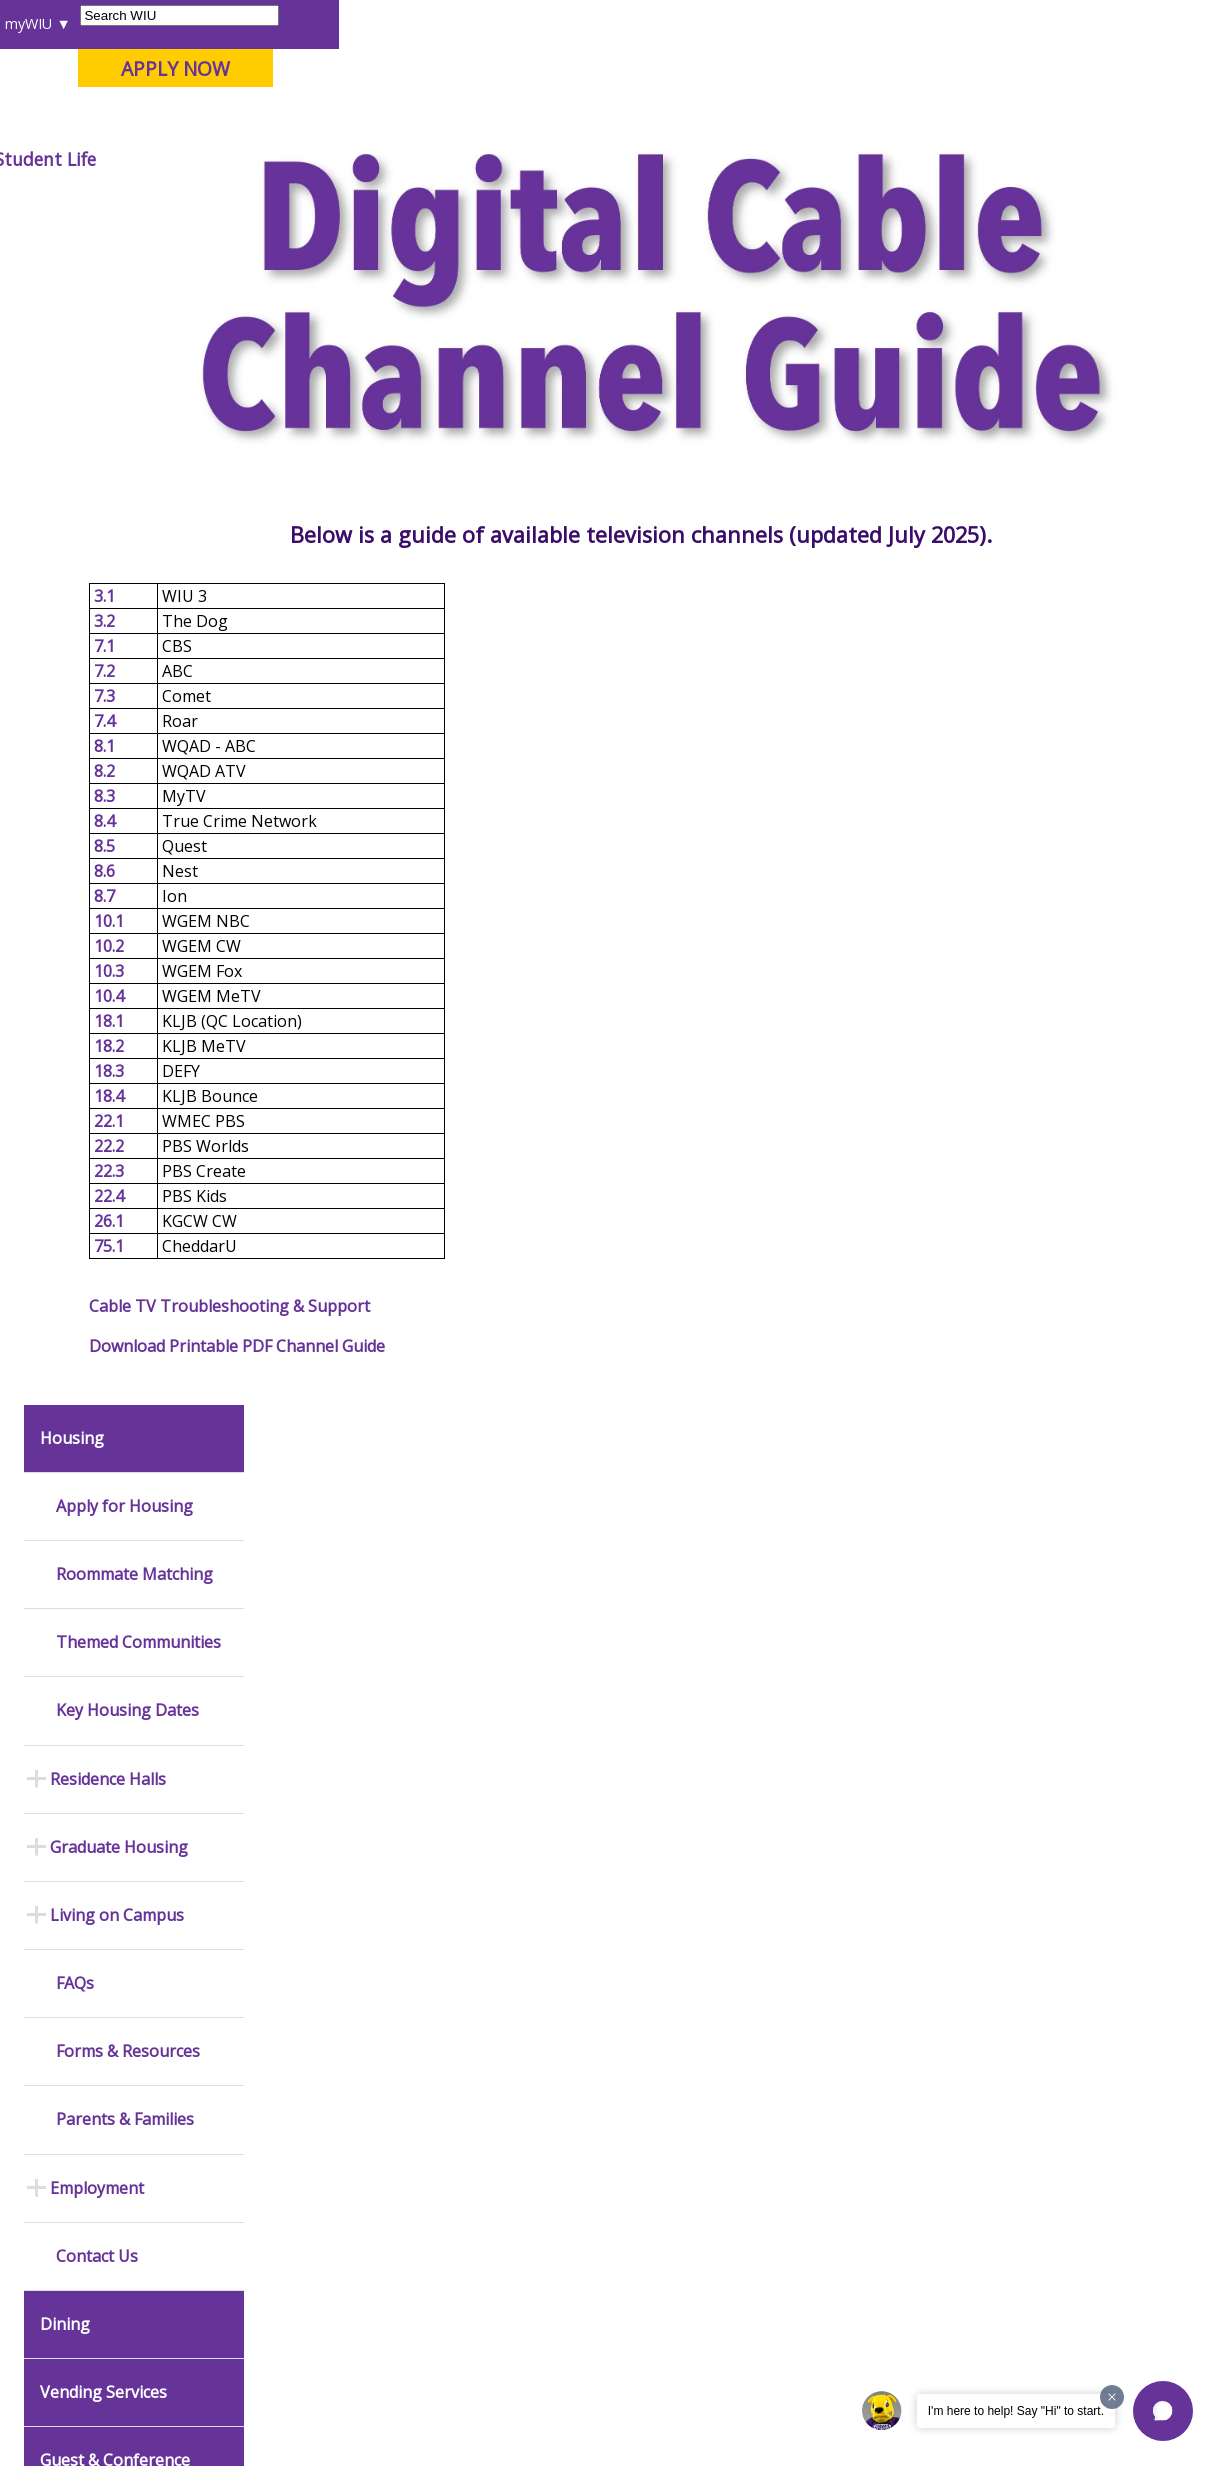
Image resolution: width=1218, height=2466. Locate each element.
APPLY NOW (1054, 68)
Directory (758, 23)
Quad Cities (478, 119)
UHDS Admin (88, 1378)
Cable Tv (728, 204)
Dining (65, 1154)
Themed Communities (138, 472)
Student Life (924, 159)
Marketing (516, 1705)
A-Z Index (837, 23)
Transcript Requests (106, 1980)
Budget (727, 1584)
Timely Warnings (315, 1648)
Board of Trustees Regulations (540, 1999)
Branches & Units (97, 1747)
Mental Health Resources (307, 1689)
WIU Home (306, 204)
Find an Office (747, 1939)
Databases (78, 1811)
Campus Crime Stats (326, 1731)
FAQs (75, 813)
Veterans (444, 2324)
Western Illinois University (312, 86)
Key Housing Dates (127, 540)
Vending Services (103, 1222)
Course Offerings (656, 23)
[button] (1163, 2411)
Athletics (707, 159)
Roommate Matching (134, 404)
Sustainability (334, 2324)
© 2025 (70, 2405)
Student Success (414, 204)
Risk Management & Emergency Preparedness (325, 1782)
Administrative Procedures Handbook (554, 2082)
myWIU (908, 23)
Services (71, 1843)
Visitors (187, 23)
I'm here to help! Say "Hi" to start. (1016, 2411)
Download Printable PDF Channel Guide (404, 1428)
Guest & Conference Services (115, 1300)
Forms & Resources (128, 881)
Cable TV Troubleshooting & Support (396, 1388)
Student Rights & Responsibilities (536, 2165)
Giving (809, 159)
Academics (282, 159)
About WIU (155, 159)
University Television (547, 1737)
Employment (97, 1018)
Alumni (529, 159)
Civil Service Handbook (554, 2124)
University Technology (331, 2156)
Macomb (382, 119)
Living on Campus (117, 745)
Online (566, 119)
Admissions (413, 159)
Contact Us (97, 1086)
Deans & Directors (760, 1971)
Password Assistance (330, 2073)
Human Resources (761, 1718)
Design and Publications (522, 1663)
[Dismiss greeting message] (1112, 2397)
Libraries (557, 23)
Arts (615, 159)
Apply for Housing (124, 336)
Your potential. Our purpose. (220, 119)
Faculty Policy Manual (548, 2041)
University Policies (540, 1958)
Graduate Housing (119, 677)
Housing (514, 204)
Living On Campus (621, 204)
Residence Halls (108, 608)
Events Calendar (94, 1629)
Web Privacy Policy (441, 2405)
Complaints (519, 2207)
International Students (302, 23)
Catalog (68, 1779)
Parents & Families (85, 23)
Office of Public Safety (332, 1565)
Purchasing (739, 1750)
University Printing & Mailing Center (546, 1612)
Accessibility (93, 2324)
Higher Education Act (547, 1821)
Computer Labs (311, 2009)
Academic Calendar (103, 1597)
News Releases (92, 1565)
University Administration (749, 2012)
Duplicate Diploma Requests (100, 2021)
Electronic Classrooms (332, 2041)
